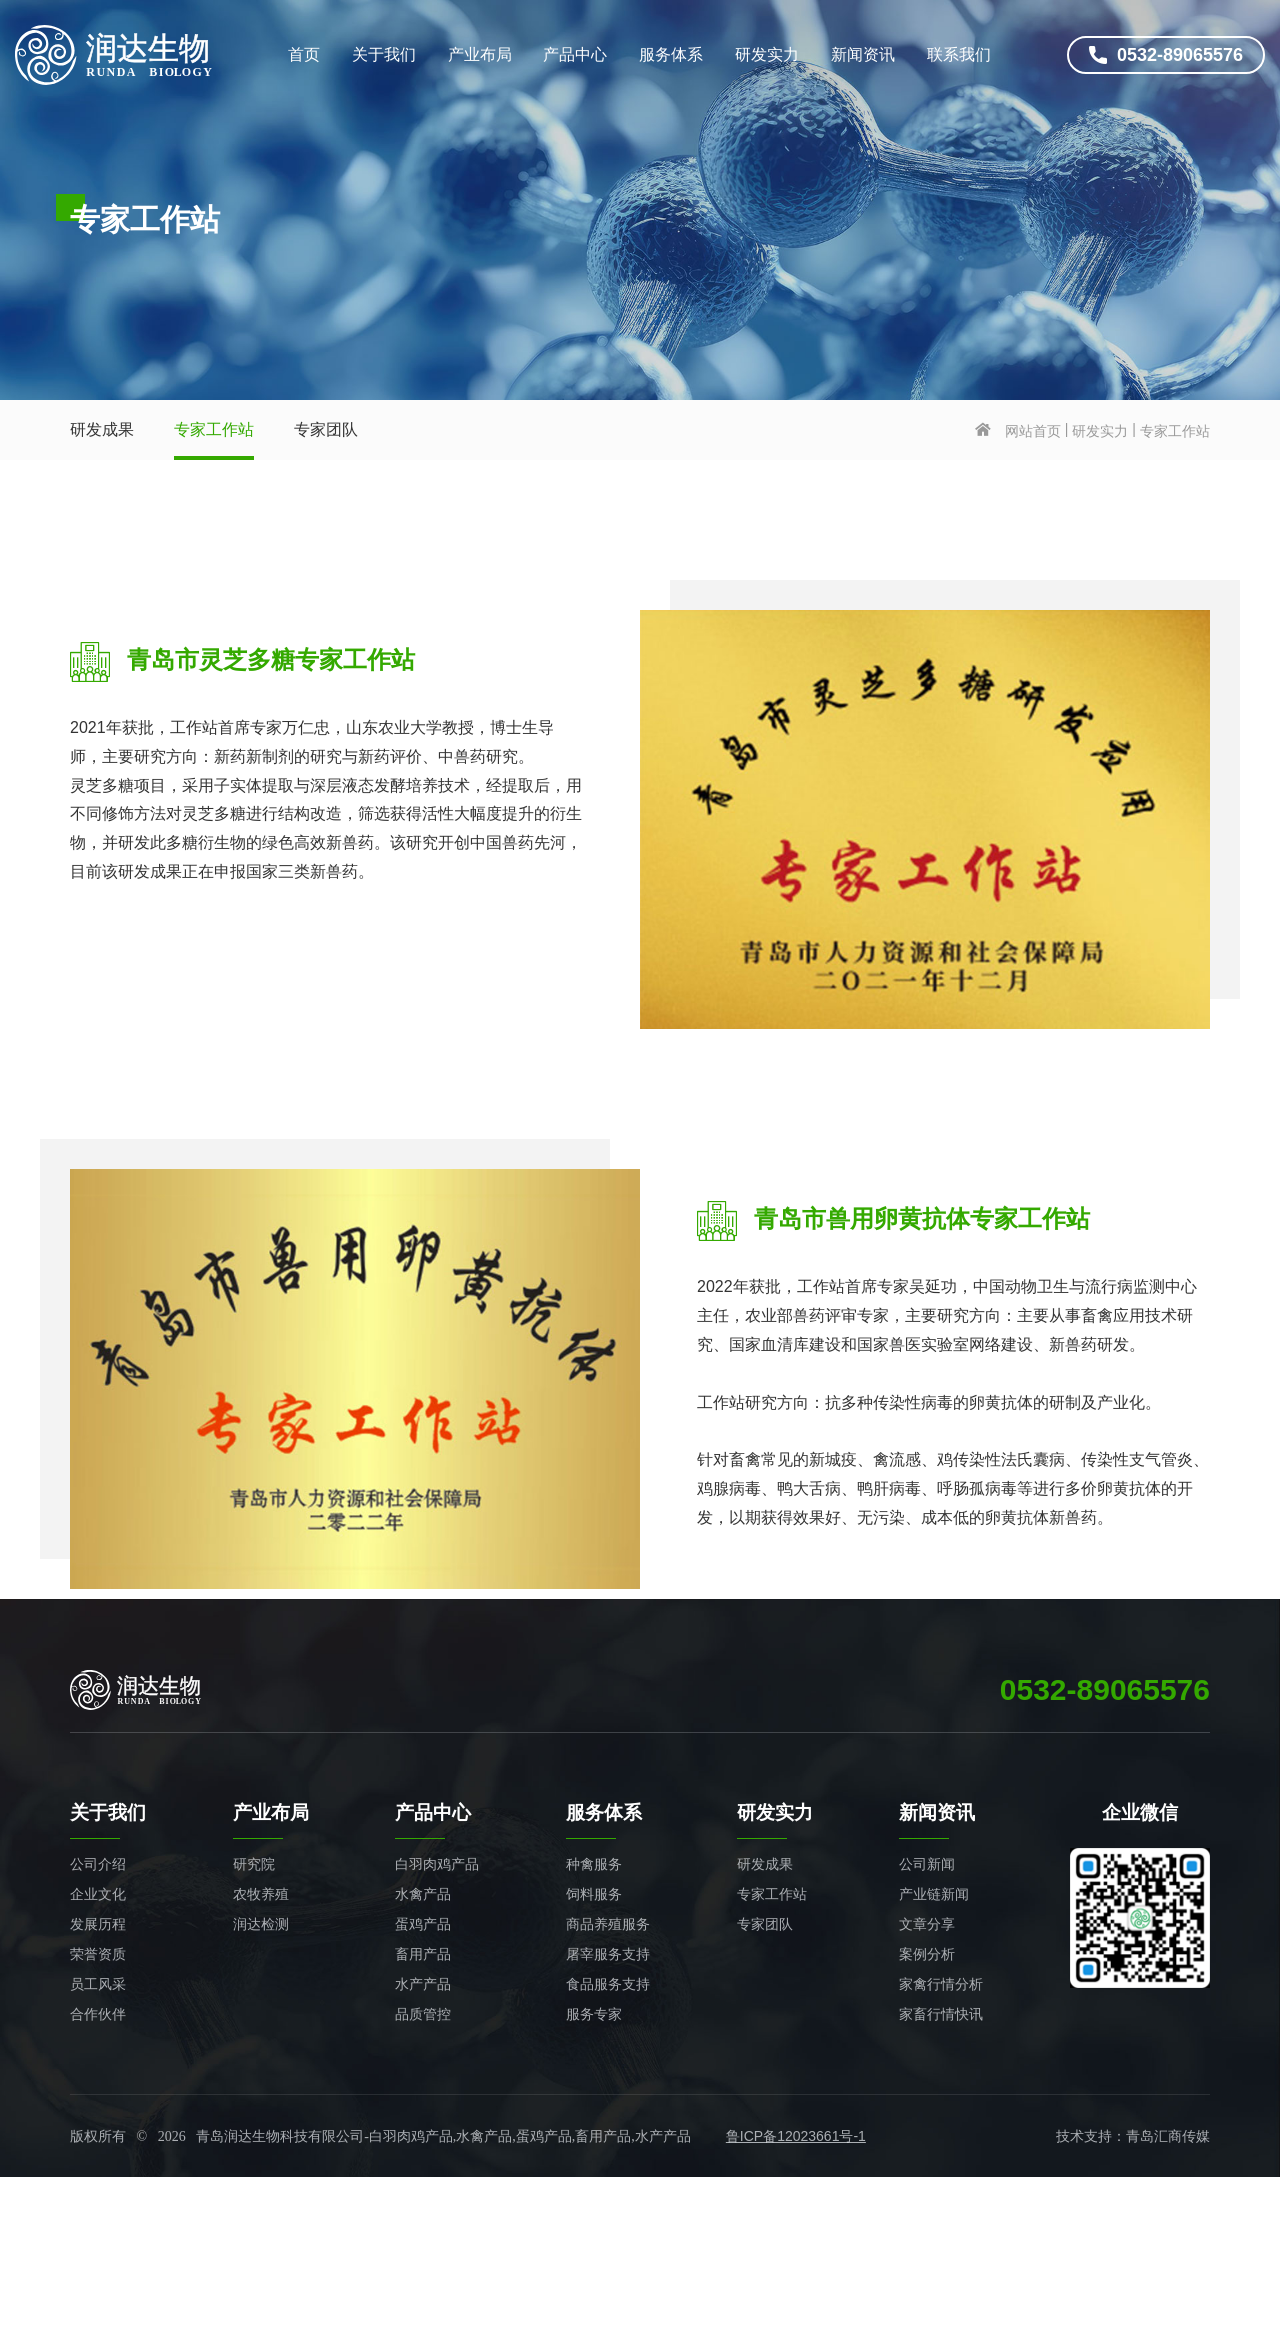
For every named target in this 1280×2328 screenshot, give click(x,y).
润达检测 (261, 1924)
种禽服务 (594, 1864)
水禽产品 (423, 1894)
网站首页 (1033, 431)
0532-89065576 (1166, 55)
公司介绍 (98, 1864)
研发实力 (767, 54)
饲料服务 (594, 1894)
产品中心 (575, 54)
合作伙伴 (98, 2014)
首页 (304, 54)
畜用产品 (423, 1954)
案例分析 (927, 1954)
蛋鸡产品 (423, 1924)
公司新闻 (927, 1864)
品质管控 (423, 2014)
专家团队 (326, 429)
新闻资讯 (863, 54)
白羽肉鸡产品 (437, 1864)
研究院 (254, 1864)
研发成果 (102, 429)
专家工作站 (214, 429)
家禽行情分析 (941, 1984)
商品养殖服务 (608, 1924)
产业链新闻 (934, 1894)
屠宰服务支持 (608, 1954)
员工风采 (98, 1984)
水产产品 (423, 1984)
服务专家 (594, 2014)
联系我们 (959, 54)
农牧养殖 (261, 1894)
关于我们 (384, 54)
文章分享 (927, 1924)
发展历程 (98, 1924)
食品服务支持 (608, 1984)
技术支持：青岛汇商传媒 (1133, 2136)
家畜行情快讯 (941, 2014)
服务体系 (671, 54)
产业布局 (480, 54)
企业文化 (98, 1894)
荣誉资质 (98, 1954)
